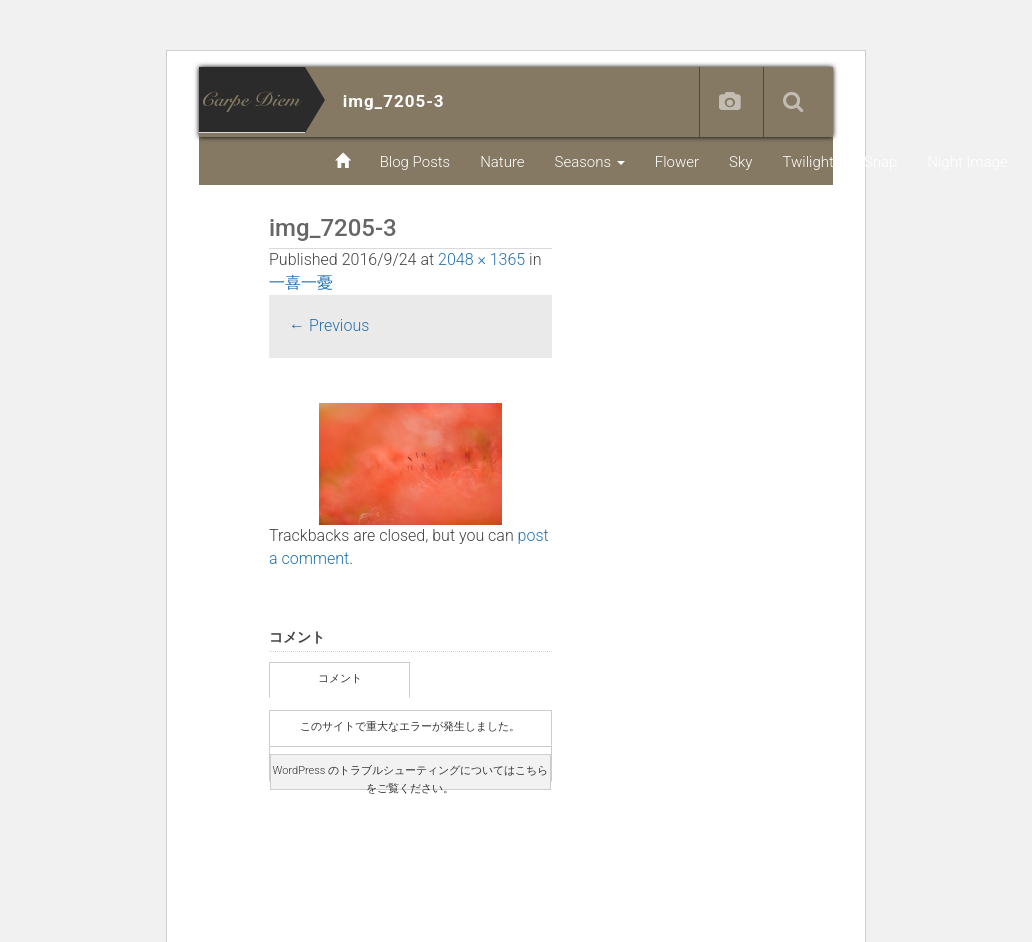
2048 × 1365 (481, 259)
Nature (502, 162)
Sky (740, 162)
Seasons (590, 162)
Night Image (967, 162)
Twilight (807, 162)
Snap (880, 162)
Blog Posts (415, 162)
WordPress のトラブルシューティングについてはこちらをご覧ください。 (410, 777)
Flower (677, 162)
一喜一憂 (301, 282)
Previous (329, 325)
